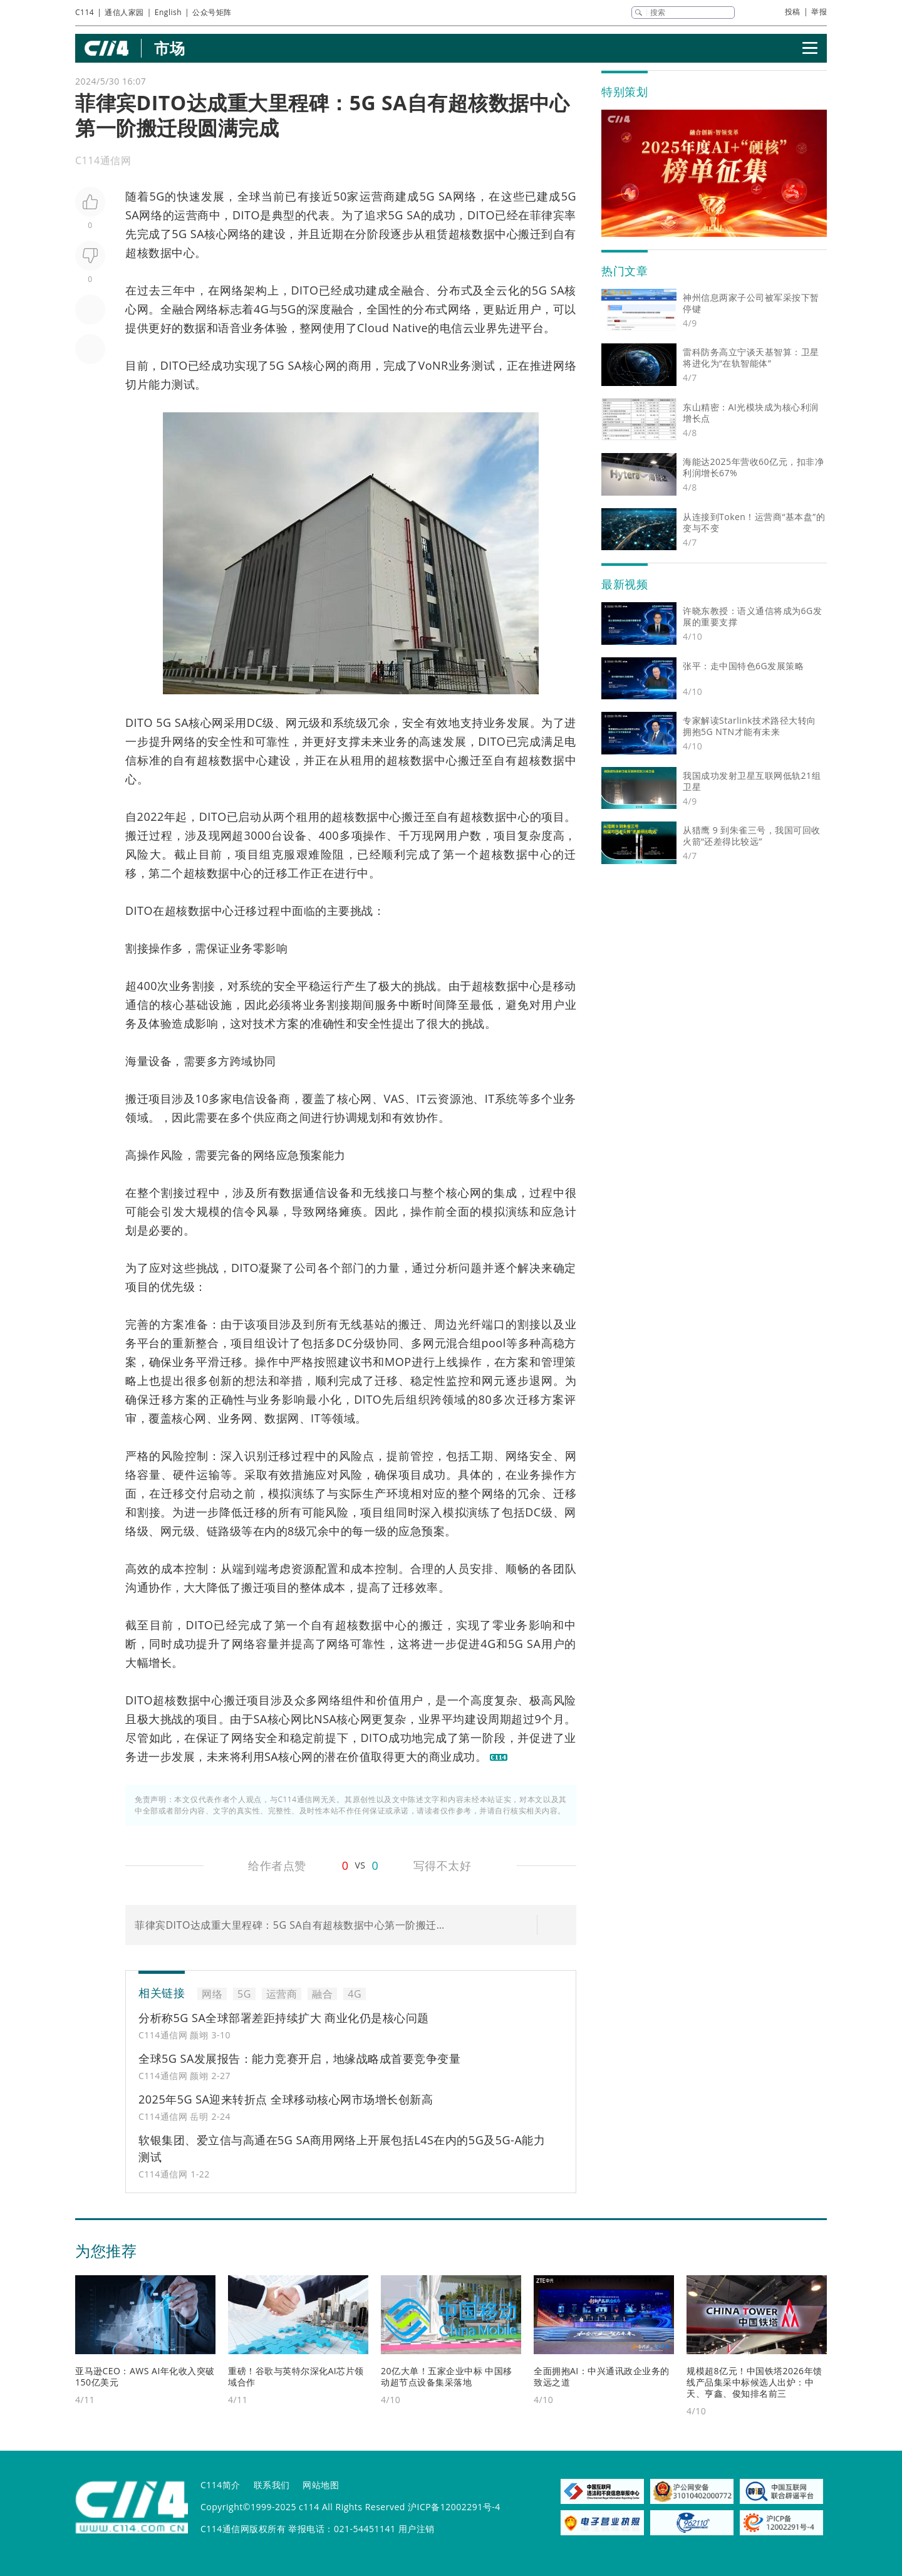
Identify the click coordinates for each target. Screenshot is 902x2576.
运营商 (378, 196)
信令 (244, 1211)
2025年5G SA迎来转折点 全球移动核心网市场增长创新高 (285, 2099)
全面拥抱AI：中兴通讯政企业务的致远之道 (602, 2376)
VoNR (433, 365)
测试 (483, 365)
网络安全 (529, 1455)
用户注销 (416, 2529)
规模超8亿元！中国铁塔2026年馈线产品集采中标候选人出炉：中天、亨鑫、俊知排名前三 (754, 2382)
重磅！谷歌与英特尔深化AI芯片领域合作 (296, 2376)
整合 (207, 1342)
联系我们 (272, 2485)
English (168, 12)
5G (156, 196)
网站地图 (321, 2485)
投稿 (793, 11)
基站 (374, 1324)
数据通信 (303, 1192)
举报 (819, 11)
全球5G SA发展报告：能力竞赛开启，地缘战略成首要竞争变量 (299, 2058)
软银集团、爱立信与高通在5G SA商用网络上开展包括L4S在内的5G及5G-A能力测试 (341, 2148)
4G (261, 308)
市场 (169, 48)
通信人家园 (124, 12)
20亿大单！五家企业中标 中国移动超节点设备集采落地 (446, 2376)
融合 (413, 290)
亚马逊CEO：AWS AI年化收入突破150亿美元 (145, 2376)
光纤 (470, 1324)
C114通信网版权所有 (243, 2529)
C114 (84, 12)
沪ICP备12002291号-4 (454, 2507)
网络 (464, 196)
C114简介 (220, 2485)
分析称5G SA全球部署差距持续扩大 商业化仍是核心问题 (283, 2017)
